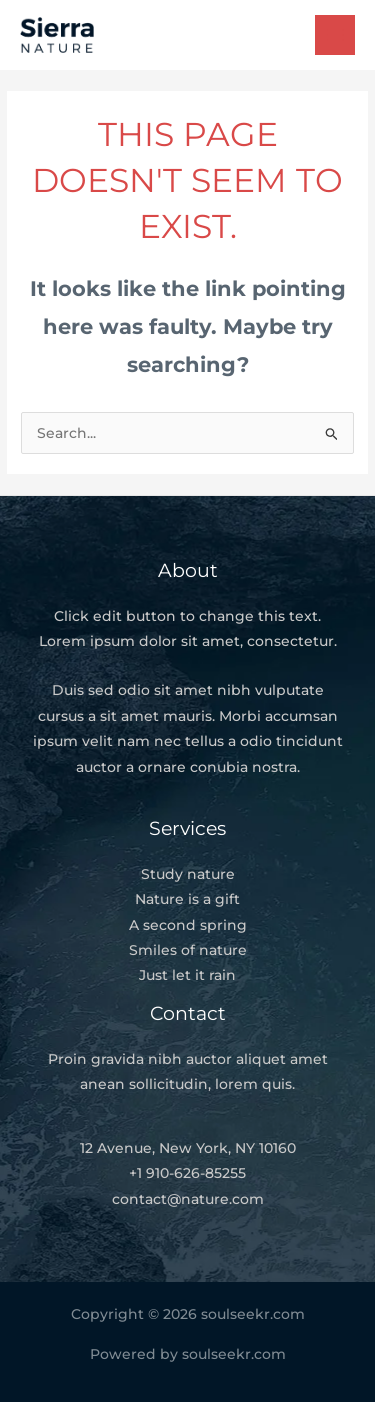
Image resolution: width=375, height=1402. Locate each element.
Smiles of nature (188, 950)
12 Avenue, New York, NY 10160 (188, 1148)
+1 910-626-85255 (187, 1173)
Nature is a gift (187, 899)
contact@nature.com (188, 1199)
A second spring (188, 925)
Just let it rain (187, 975)
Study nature (188, 874)
